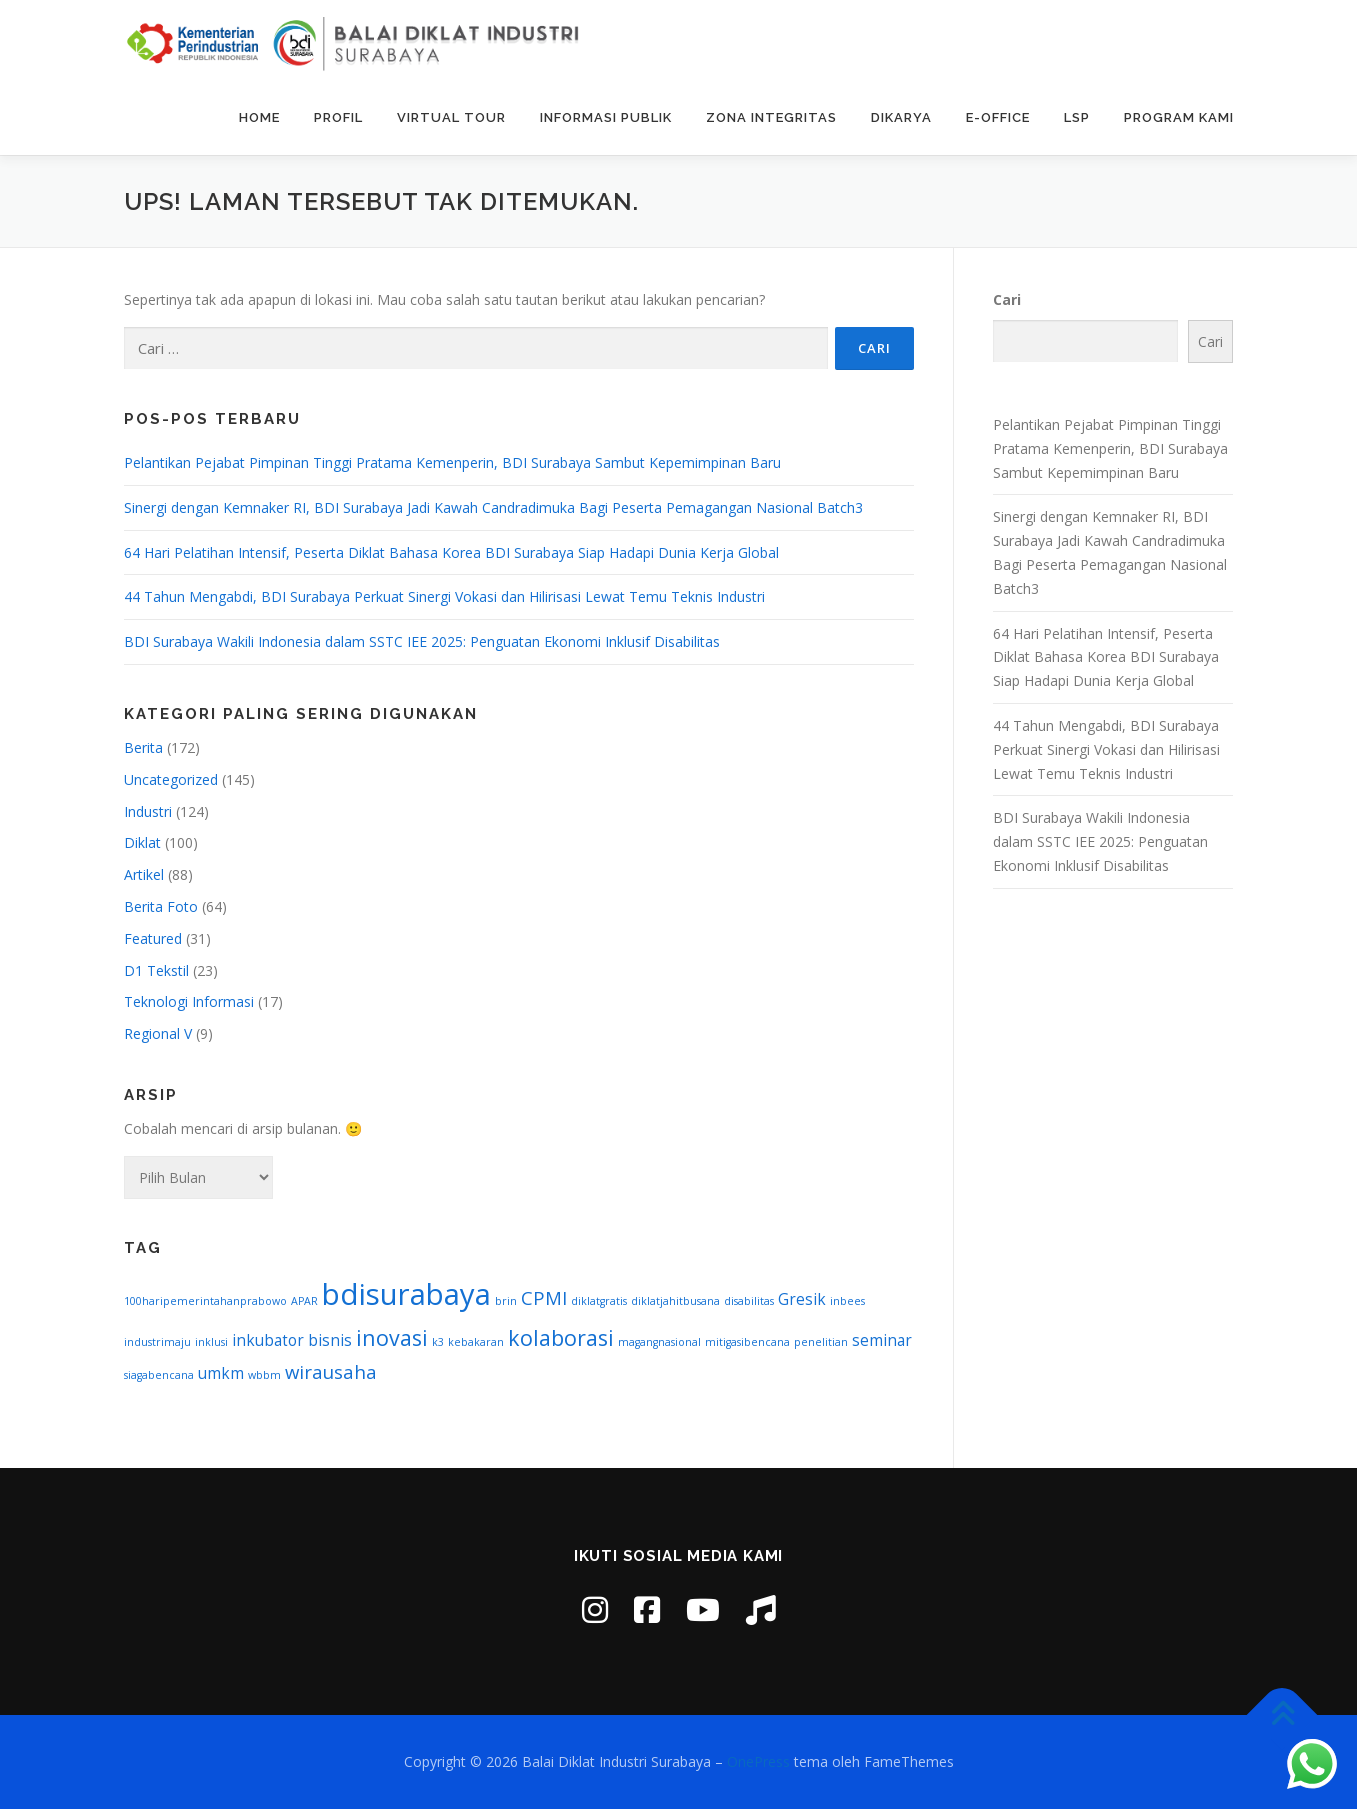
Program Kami (1179, 117)
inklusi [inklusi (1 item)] (211, 1342)
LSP (1077, 117)
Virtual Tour (451, 117)
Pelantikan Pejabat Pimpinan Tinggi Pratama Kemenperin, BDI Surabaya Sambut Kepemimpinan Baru (452, 462)
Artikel (144, 874)
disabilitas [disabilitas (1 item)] (749, 1301)
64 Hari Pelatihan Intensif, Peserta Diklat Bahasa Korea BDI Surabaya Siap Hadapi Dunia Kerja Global (451, 552)
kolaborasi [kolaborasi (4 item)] (561, 1337)
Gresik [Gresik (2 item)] (802, 1299)
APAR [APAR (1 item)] (304, 1301)
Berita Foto (161, 906)
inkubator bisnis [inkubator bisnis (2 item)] (292, 1340)
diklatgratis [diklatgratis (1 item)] (599, 1301)
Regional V (158, 1033)
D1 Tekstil (156, 970)
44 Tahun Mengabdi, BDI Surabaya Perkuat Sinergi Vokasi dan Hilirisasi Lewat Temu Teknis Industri (444, 596)
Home (259, 117)
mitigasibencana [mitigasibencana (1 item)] (747, 1342)
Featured (153, 938)
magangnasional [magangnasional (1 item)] (659, 1342)
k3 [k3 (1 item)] (438, 1342)
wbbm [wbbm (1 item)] (264, 1375)
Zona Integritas (771, 117)
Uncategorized (171, 779)
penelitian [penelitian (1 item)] (821, 1342)
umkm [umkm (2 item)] (221, 1373)
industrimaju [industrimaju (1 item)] (157, 1342)
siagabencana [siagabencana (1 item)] (159, 1375)
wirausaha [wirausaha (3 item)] (331, 1371)
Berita (143, 747)
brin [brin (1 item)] (506, 1301)
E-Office (998, 117)
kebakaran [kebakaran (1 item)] (476, 1342)
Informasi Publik (606, 117)
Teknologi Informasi (189, 1001)
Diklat (142, 842)
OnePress (758, 1761)
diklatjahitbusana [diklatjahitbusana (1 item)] (675, 1301)
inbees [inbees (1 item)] (847, 1301)
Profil (338, 117)
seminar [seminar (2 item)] (882, 1340)
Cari (1007, 299)
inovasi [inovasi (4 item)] (392, 1337)
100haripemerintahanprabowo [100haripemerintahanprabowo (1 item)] (205, 1301)
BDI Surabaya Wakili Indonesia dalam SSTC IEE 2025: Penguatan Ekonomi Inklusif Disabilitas (422, 641)
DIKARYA (901, 117)
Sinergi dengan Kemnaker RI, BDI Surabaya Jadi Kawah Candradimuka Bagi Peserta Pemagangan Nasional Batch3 (493, 507)
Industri (148, 811)
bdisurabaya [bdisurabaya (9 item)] (406, 1294)
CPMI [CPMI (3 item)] (544, 1297)
